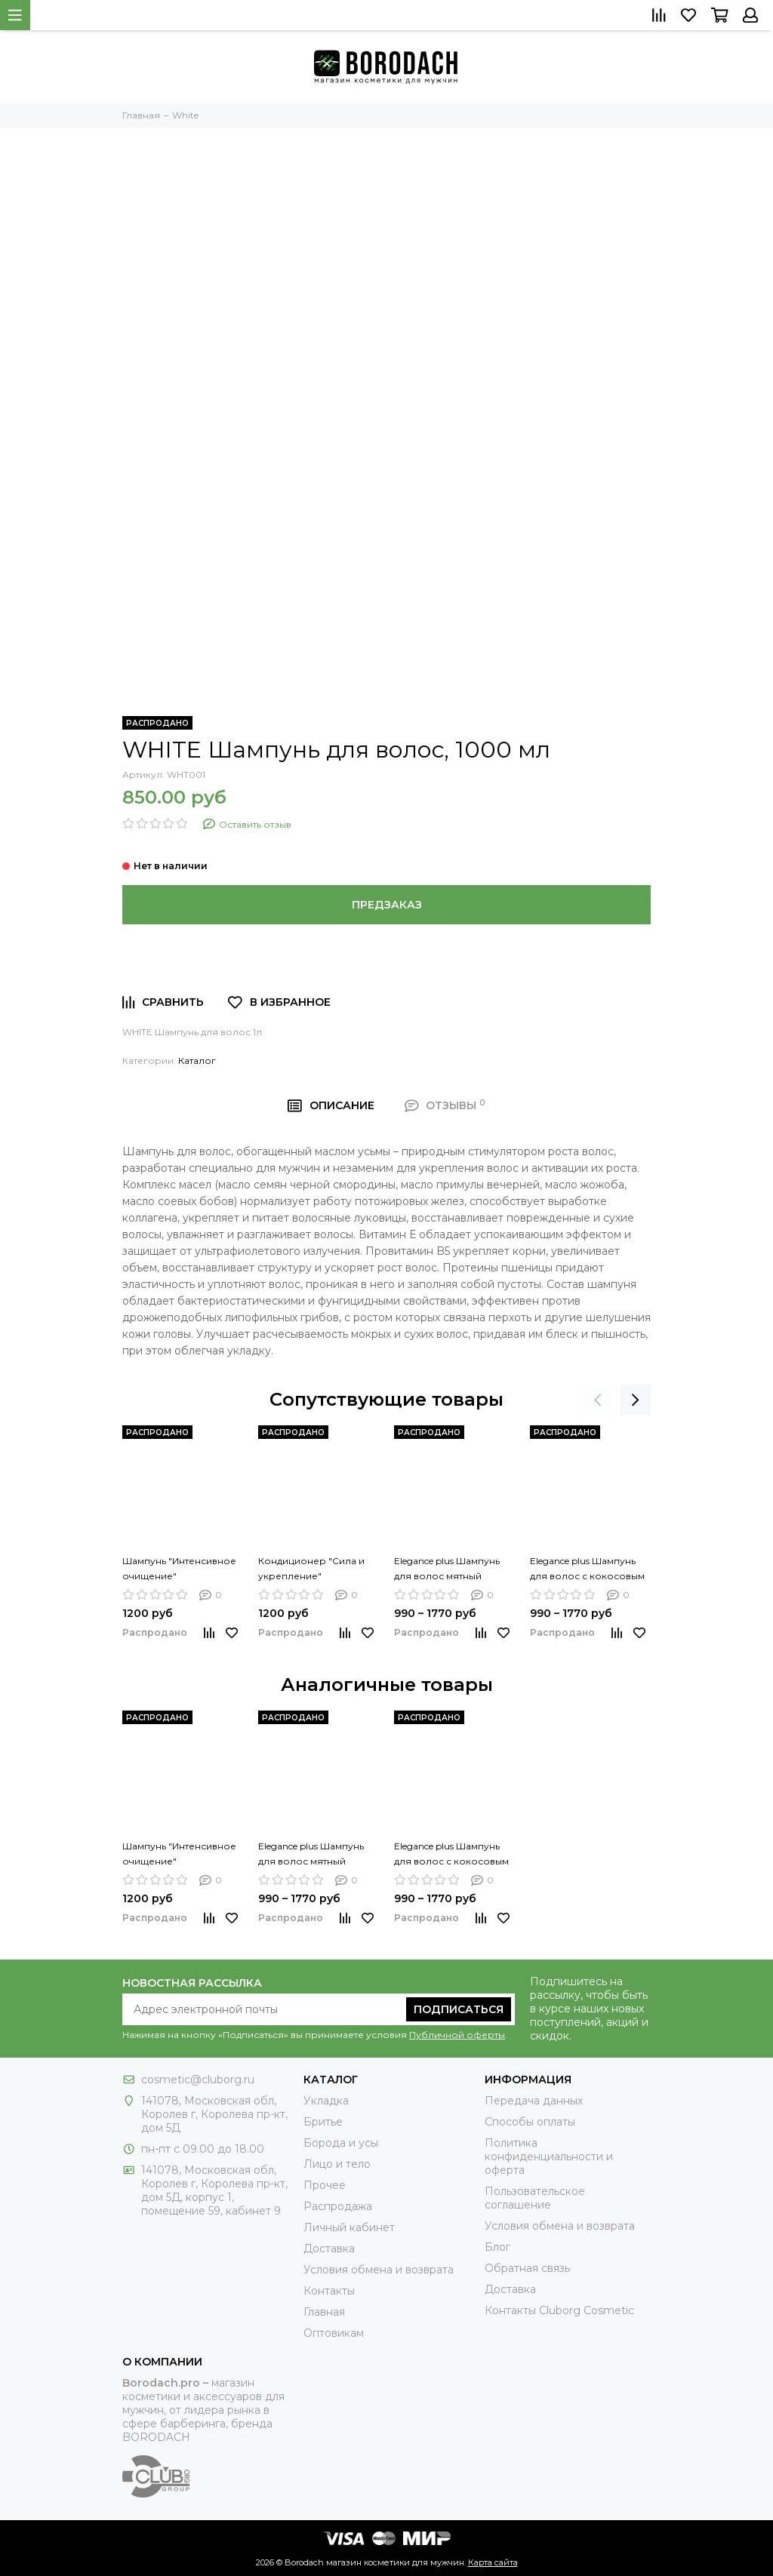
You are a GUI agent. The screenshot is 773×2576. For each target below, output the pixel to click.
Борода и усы (340, 2143)
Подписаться (459, 2009)
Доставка (329, 2248)
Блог (497, 2247)
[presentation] (598, 1400)
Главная (324, 2312)
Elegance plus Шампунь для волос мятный (447, 1568)
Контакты (329, 2291)
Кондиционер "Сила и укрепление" (311, 1568)
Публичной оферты (457, 2034)
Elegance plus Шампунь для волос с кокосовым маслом (587, 1569)
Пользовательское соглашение (535, 2198)
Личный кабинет (349, 2227)
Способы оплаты (530, 2122)
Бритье (323, 2122)
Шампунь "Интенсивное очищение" (179, 1568)
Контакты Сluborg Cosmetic (559, 2310)
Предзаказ (387, 904)
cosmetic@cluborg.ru (197, 2079)
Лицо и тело (337, 2164)
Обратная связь (527, 2268)
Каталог (197, 1060)
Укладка (326, 2100)
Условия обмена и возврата (378, 2269)
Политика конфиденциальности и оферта (549, 2156)
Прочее (324, 2185)
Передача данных (534, 2100)
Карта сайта (493, 2562)
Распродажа (337, 2206)
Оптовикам (333, 2333)
